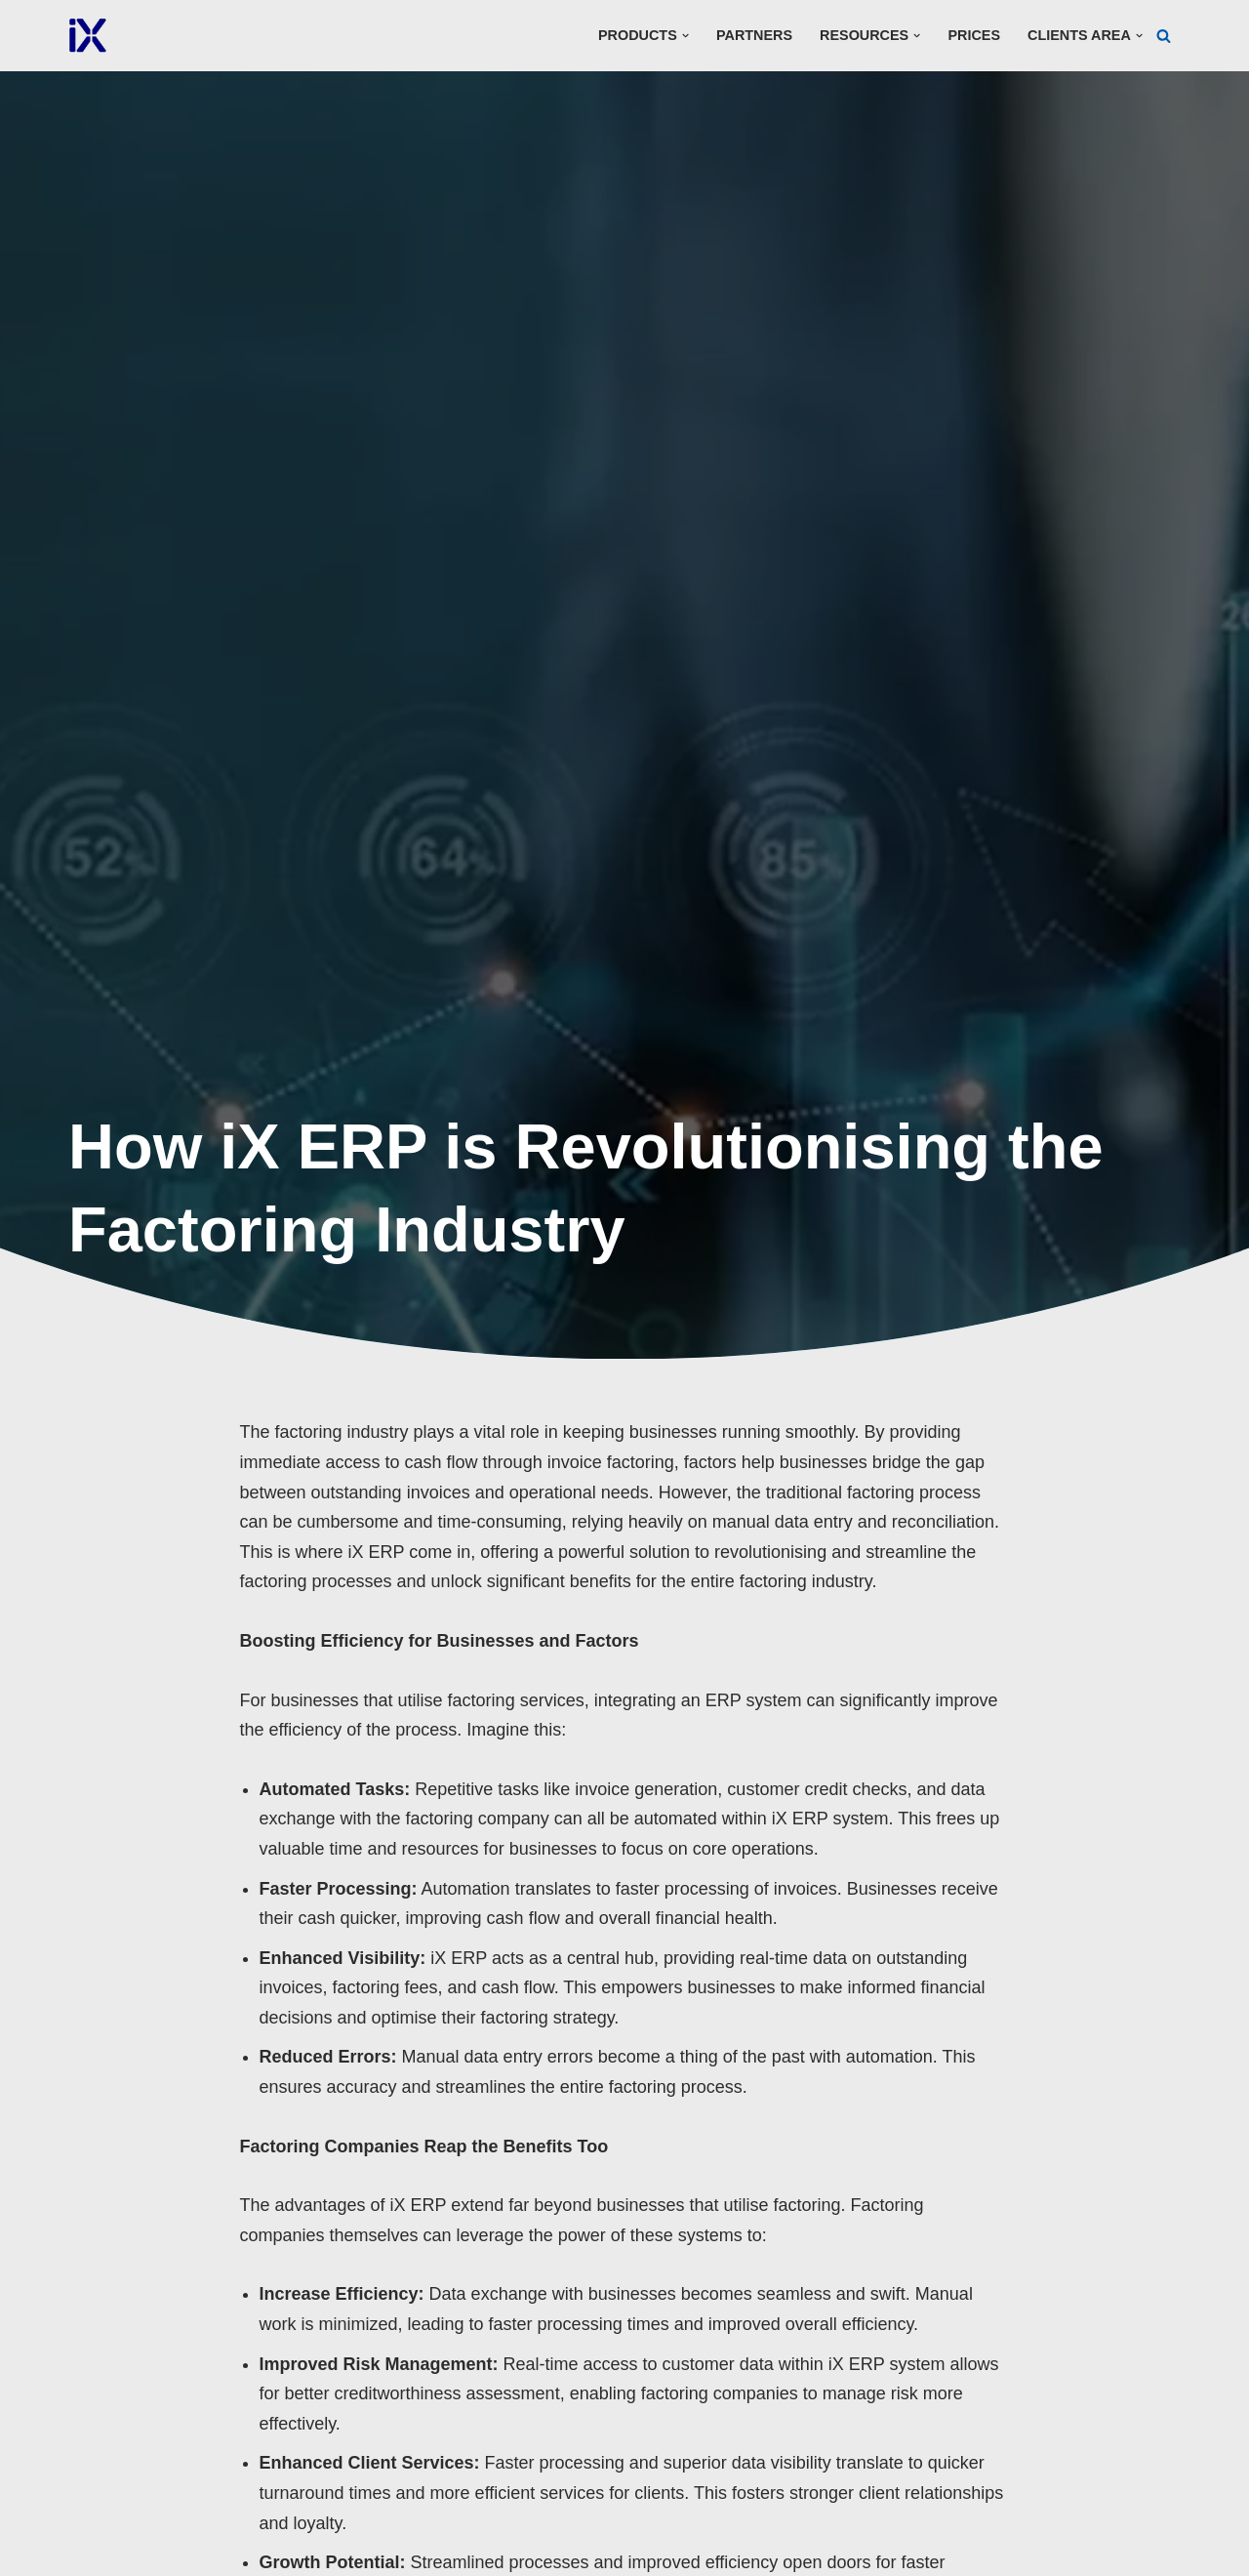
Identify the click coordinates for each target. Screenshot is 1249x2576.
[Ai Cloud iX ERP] (87, 36)
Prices (973, 35)
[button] (685, 35)
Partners (754, 35)
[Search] (1163, 35)
